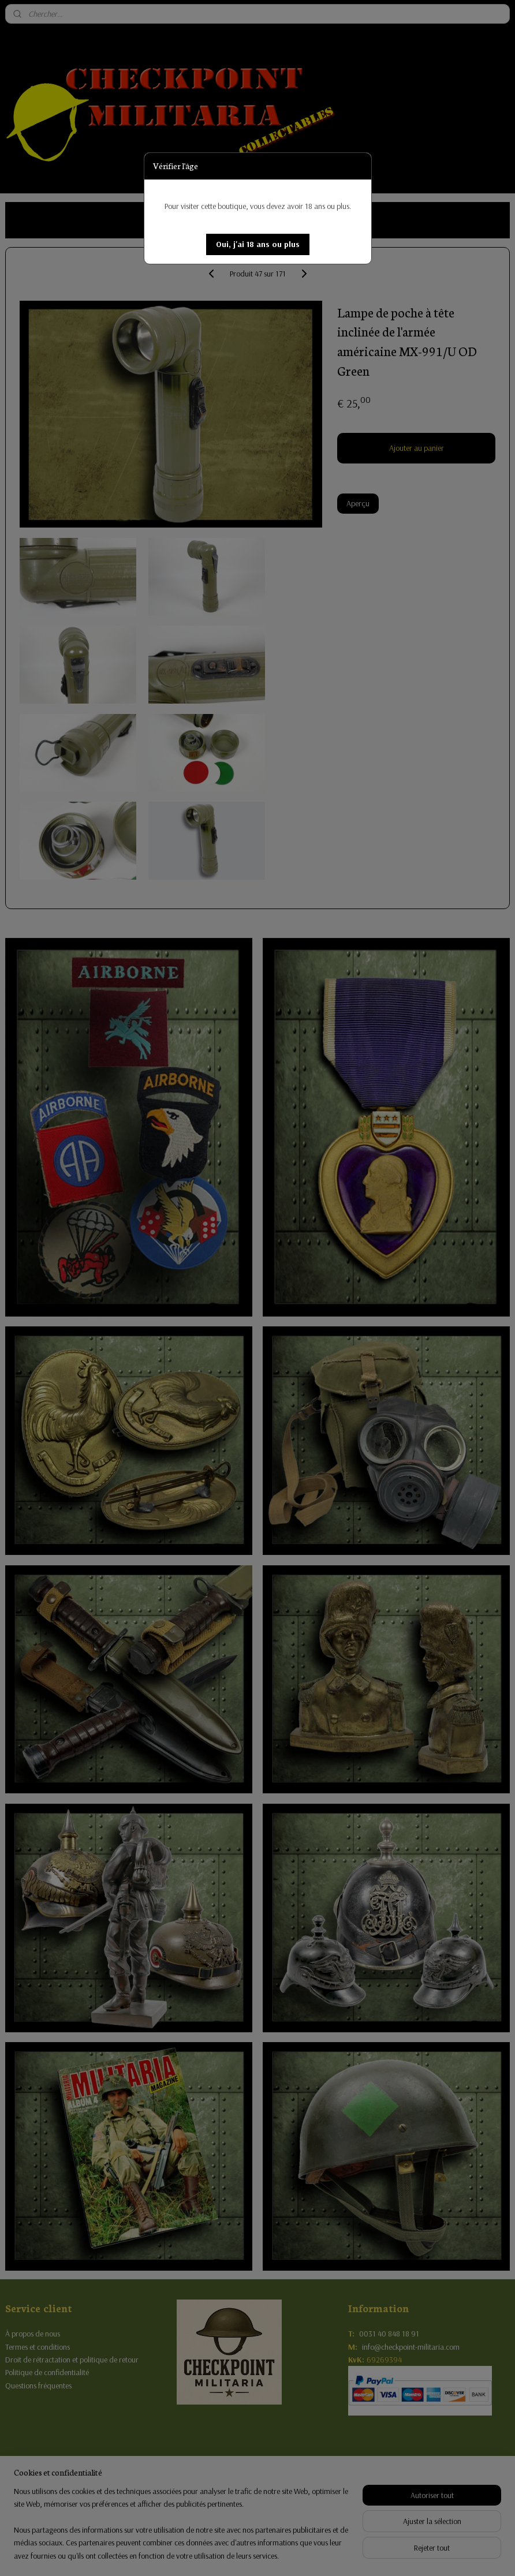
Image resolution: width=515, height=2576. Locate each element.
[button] (257, 244)
